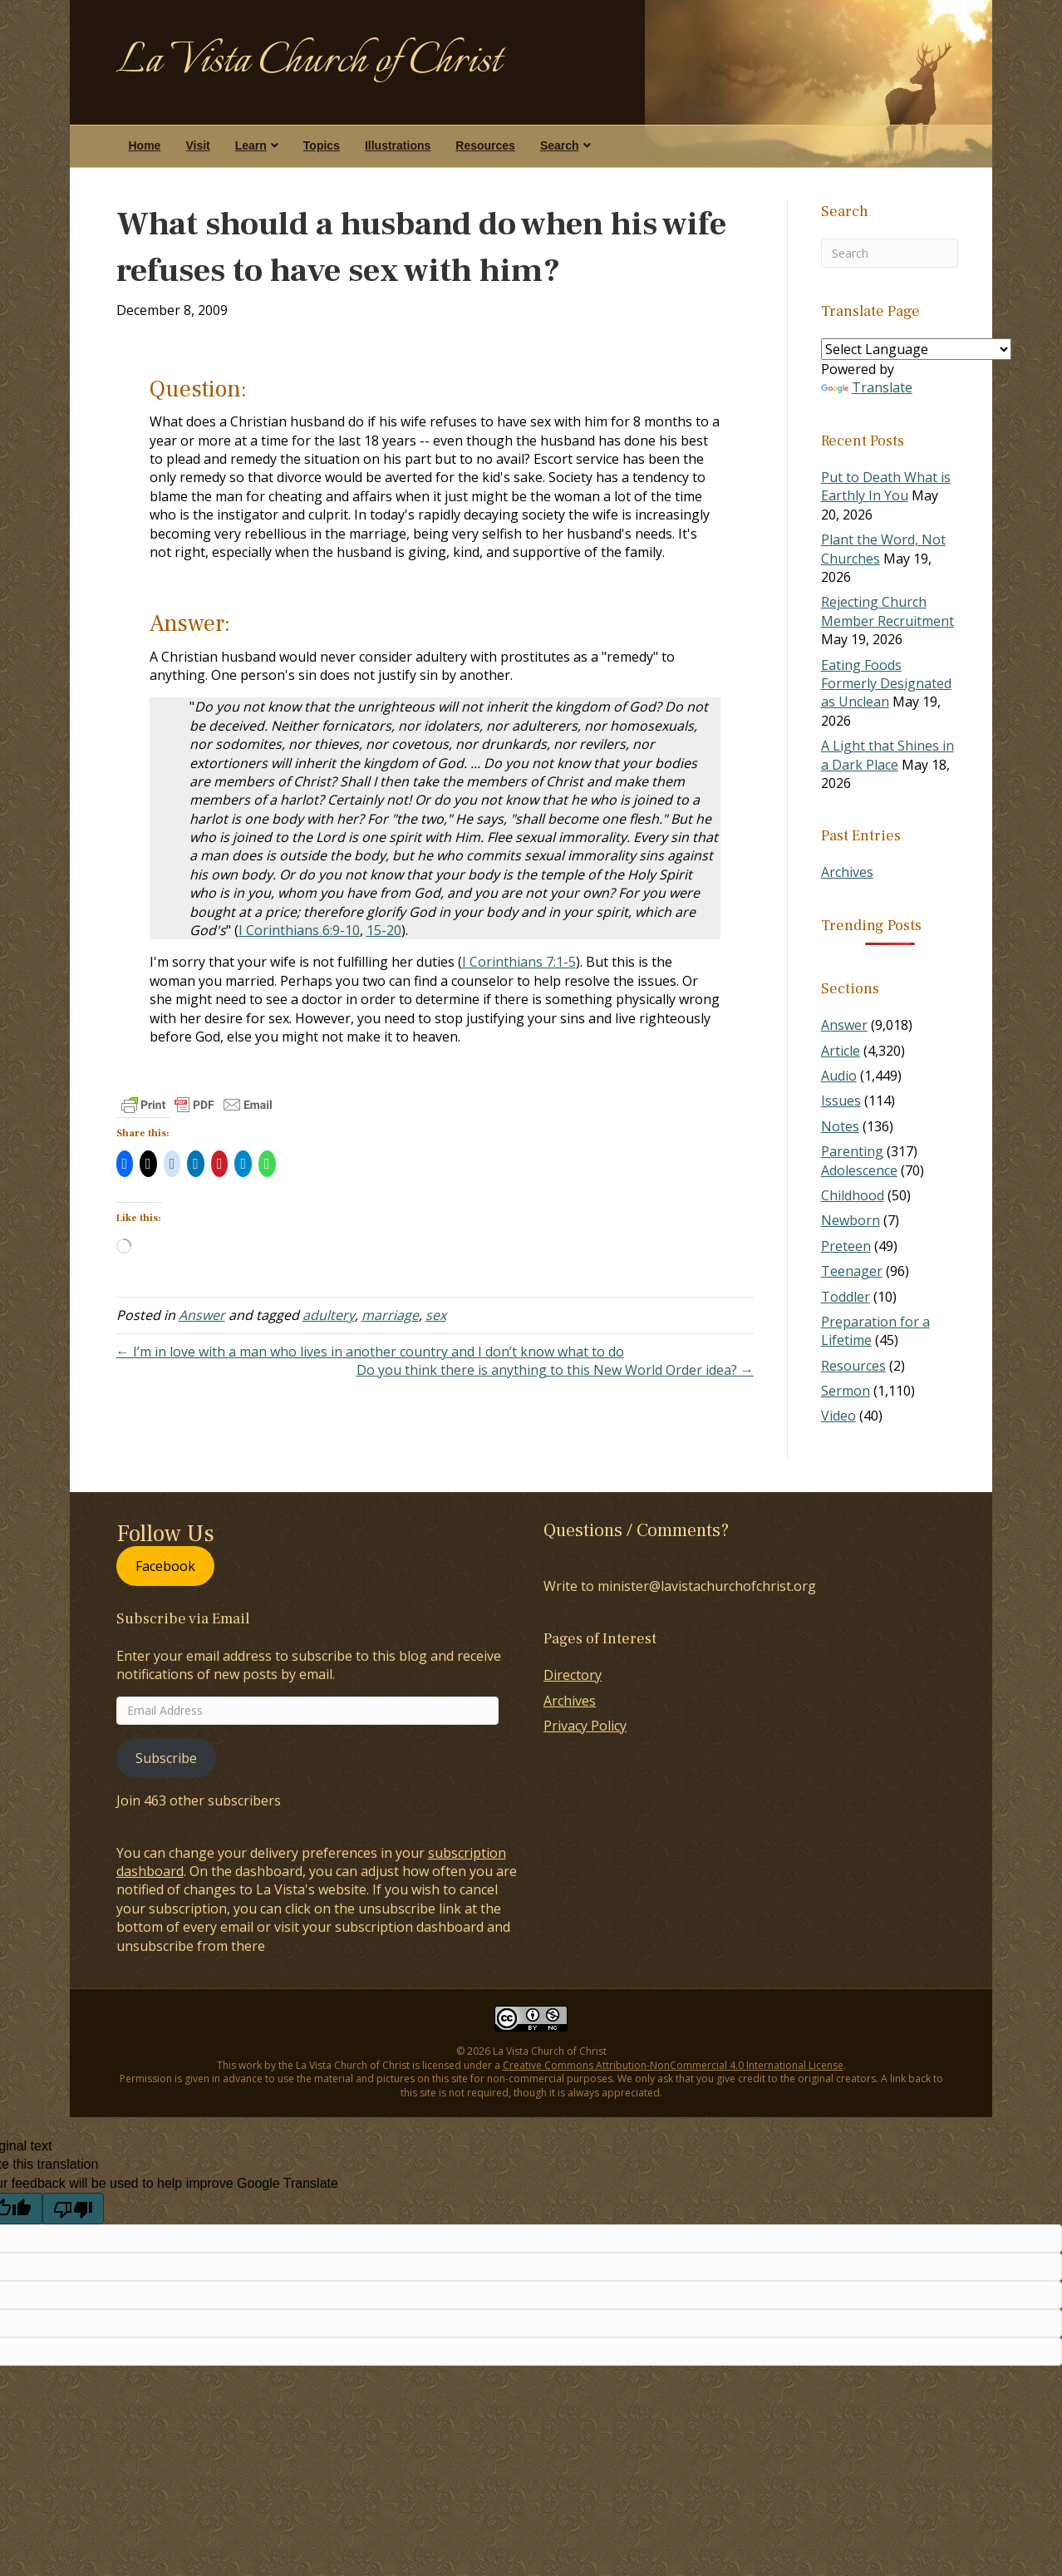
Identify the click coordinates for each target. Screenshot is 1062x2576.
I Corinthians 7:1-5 (519, 962)
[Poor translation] (73, 2208)
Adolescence (859, 1170)
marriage (390, 1315)
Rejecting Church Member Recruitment (887, 611)
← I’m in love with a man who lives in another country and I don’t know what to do (370, 1351)
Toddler (845, 1297)
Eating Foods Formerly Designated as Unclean (886, 684)
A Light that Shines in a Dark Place (887, 754)
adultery (328, 1315)
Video (838, 1415)
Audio (839, 1075)
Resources (485, 145)
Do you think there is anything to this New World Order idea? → (555, 1370)
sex (435, 1315)
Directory (572, 1675)
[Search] (890, 253)
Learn (251, 145)
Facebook (165, 1566)
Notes (840, 1126)
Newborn (850, 1220)
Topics (321, 145)
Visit (197, 145)
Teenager (852, 1271)
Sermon (845, 1391)
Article (840, 1051)
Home (145, 145)
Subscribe (166, 1758)
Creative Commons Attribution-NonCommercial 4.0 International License (673, 2065)
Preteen (846, 1246)
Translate (866, 387)
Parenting (852, 1151)
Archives (847, 872)
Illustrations (397, 145)
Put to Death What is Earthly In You (886, 486)
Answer (202, 1315)
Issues (841, 1100)
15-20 (383, 930)
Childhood (852, 1195)
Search (559, 145)
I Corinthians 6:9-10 (299, 930)
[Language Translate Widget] (916, 349)
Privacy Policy (585, 1726)
